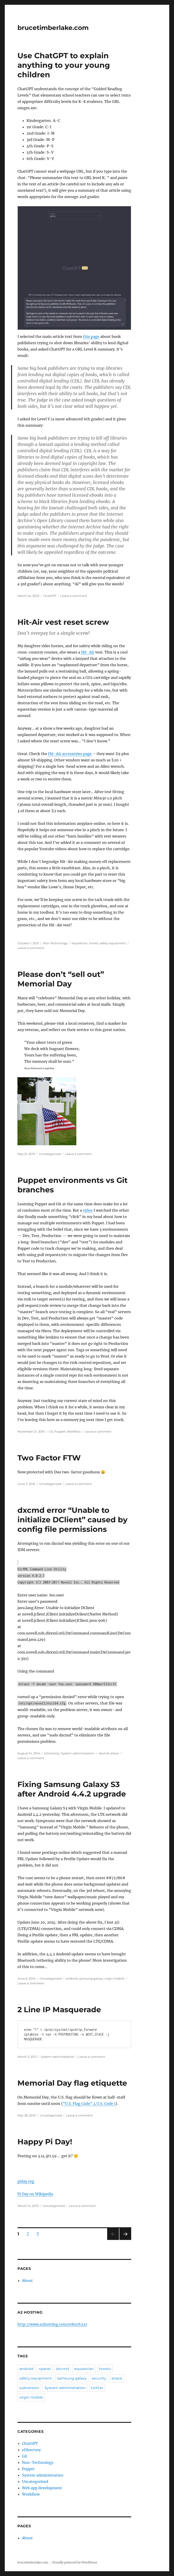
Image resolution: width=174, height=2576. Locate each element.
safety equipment (113, 943)
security (99, 2378)
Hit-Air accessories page (70, 753)
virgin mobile (114, 1978)
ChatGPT (49, 596)
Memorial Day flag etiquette (72, 2082)
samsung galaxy (91, 1978)
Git (51, 1431)
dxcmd (104, 1753)
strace (114, 1753)
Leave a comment (73, 596)
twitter (97, 2388)
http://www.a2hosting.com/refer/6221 (52, 2324)
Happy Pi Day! (44, 2141)
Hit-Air (87, 652)
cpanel (45, 2369)
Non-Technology (55, 943)
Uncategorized (50, 1154)
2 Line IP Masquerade (59, 2009)
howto (93, 943)
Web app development (42, 2488)
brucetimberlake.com (53, 27)
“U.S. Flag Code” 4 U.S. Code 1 (89, 2103)
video (88, 1210)
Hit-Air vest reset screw (63, 622)
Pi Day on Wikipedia (35, 2194)
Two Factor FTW (49, 1457)
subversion (29, 2388)
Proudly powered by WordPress (74, 2562)
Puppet (59, 1431)
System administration (77, 1753)
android (71, 1978)
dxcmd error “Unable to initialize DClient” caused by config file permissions (72, 1520)
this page (91, 336)
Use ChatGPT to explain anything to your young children (63, 65)
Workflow (74, 1431)
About (27, 2280)
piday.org (25, 2181)
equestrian (80, 943)
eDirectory (52, 1753)
